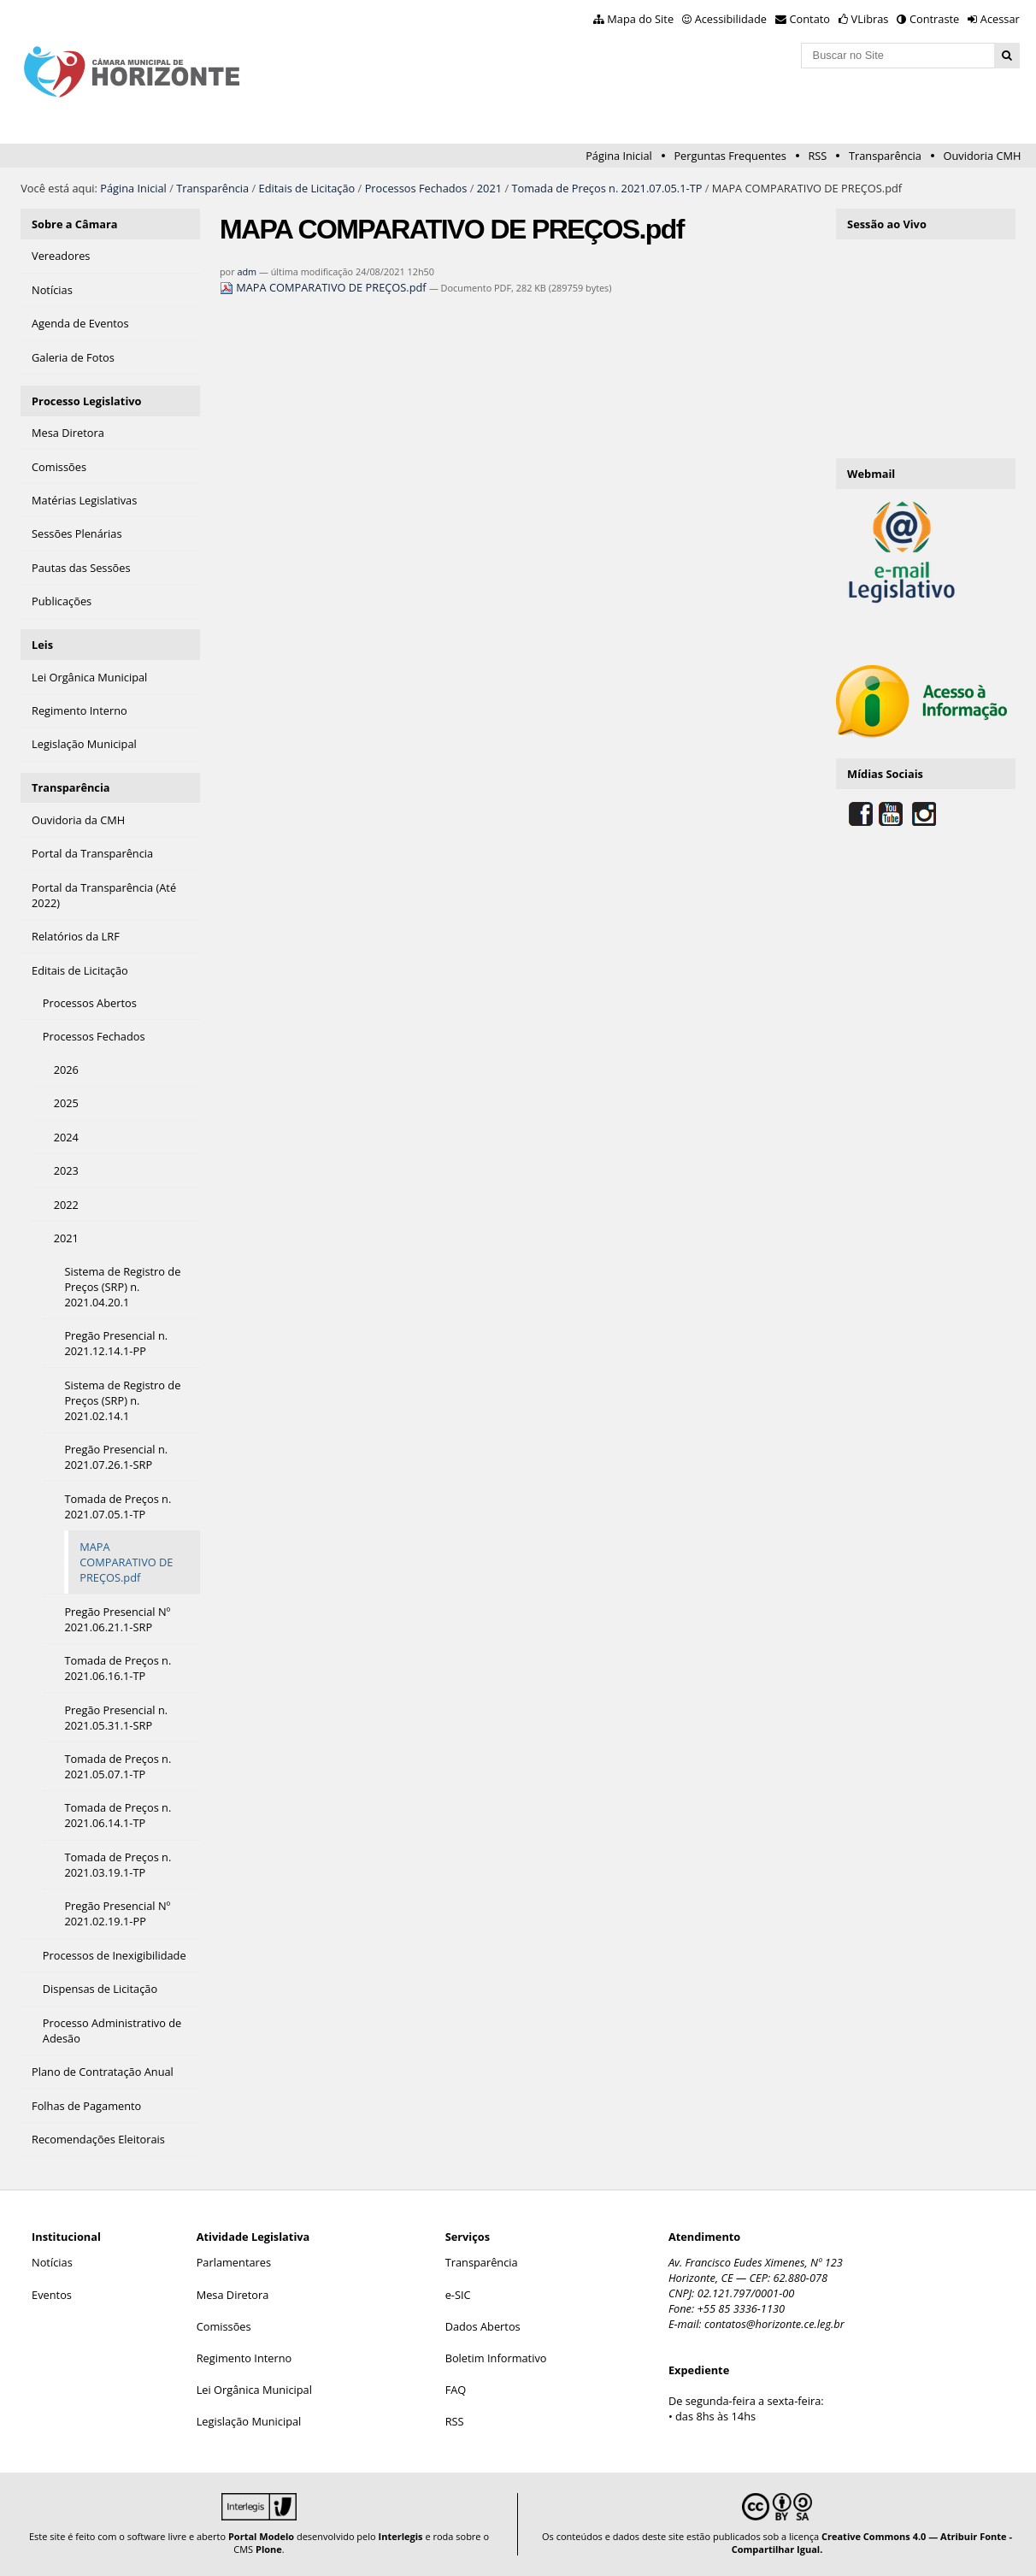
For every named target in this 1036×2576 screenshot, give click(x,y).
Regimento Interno (244, 2358)
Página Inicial (619, 155)
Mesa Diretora (233, 2294)
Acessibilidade (731, 19)
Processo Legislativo (86, 401)
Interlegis (401, 2536)
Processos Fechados (416, 188)
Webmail (871, 473)
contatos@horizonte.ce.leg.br (774, 2323)
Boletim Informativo (496, 2358)
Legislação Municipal (249, 2421)
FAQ (456, 2389)
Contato (810, 19)
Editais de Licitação (307, 188)
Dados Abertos (483, 2326)
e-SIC (458, 2294)
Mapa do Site (640, 19)
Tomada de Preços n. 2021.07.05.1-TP (606, 188)
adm (246, 271)
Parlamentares (234, 2262)
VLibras (870, 19)
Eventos (52, 2294)
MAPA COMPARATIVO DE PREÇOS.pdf (324, 287)
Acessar (1000, 19)
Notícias (52, 2262)
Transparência (885, 155)
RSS (817, 155)
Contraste (934, 19)
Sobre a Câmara (75, 224)
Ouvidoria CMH (982, 155)
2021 (489, 188)
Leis (42, 644)
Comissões (224, 2326)
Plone (269, 2549)
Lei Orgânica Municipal (254, 2389)
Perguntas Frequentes (730, 155)
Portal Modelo (261, 2536)
